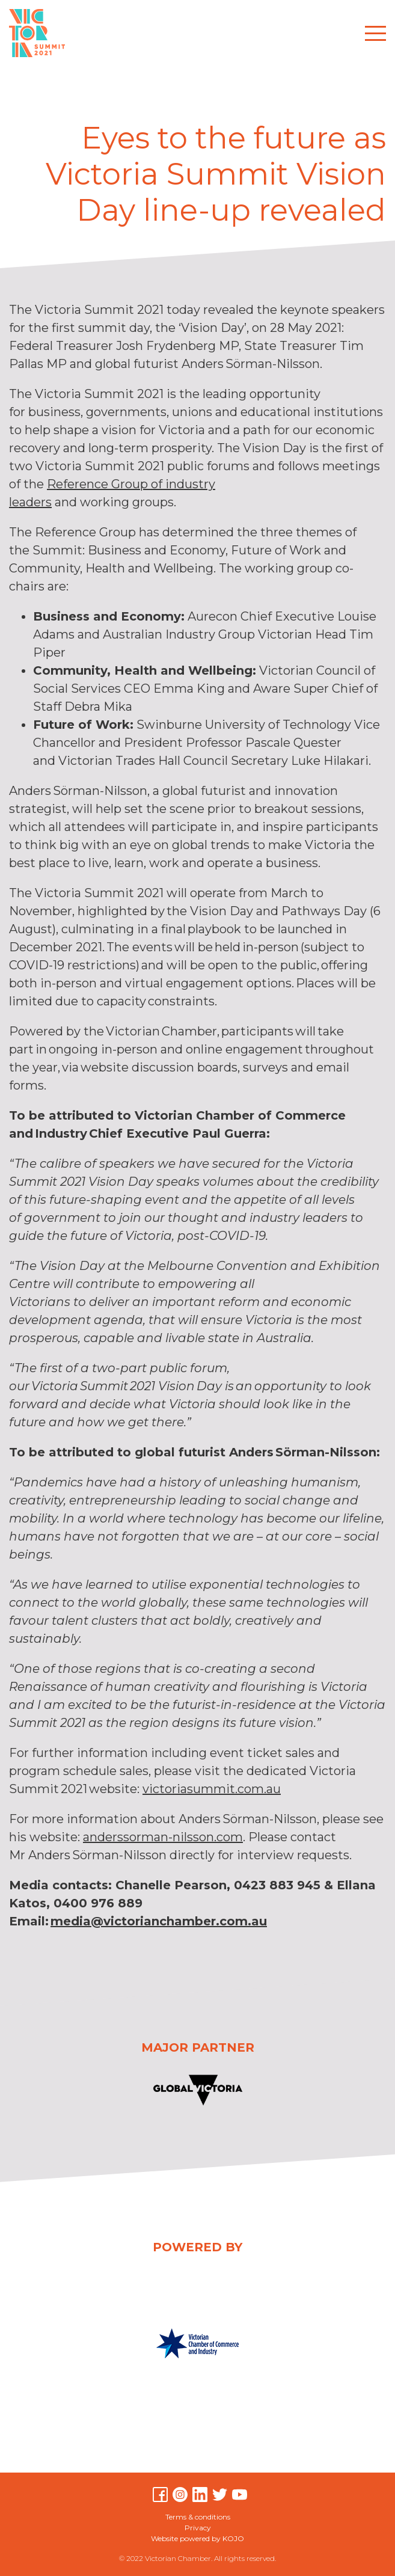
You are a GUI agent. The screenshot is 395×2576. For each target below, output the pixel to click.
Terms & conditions (197, 2516)
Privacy (198, 2527)
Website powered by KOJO (197, 2538)
